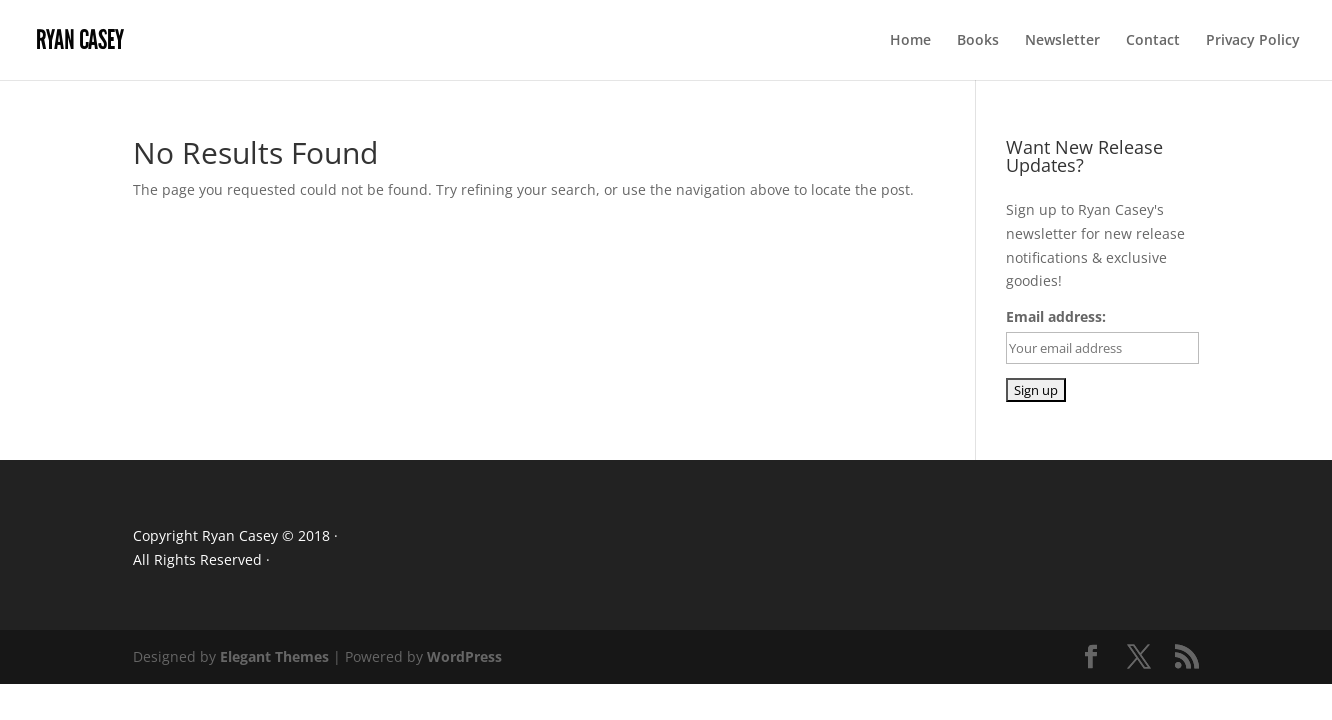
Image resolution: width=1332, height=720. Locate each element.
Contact (1153, 41)
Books (978, 41)
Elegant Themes (274, 656)
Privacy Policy (1253, 41)
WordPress (464, 656)
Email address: (1056, 316)
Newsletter (1062, 41)
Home (910, 41)
